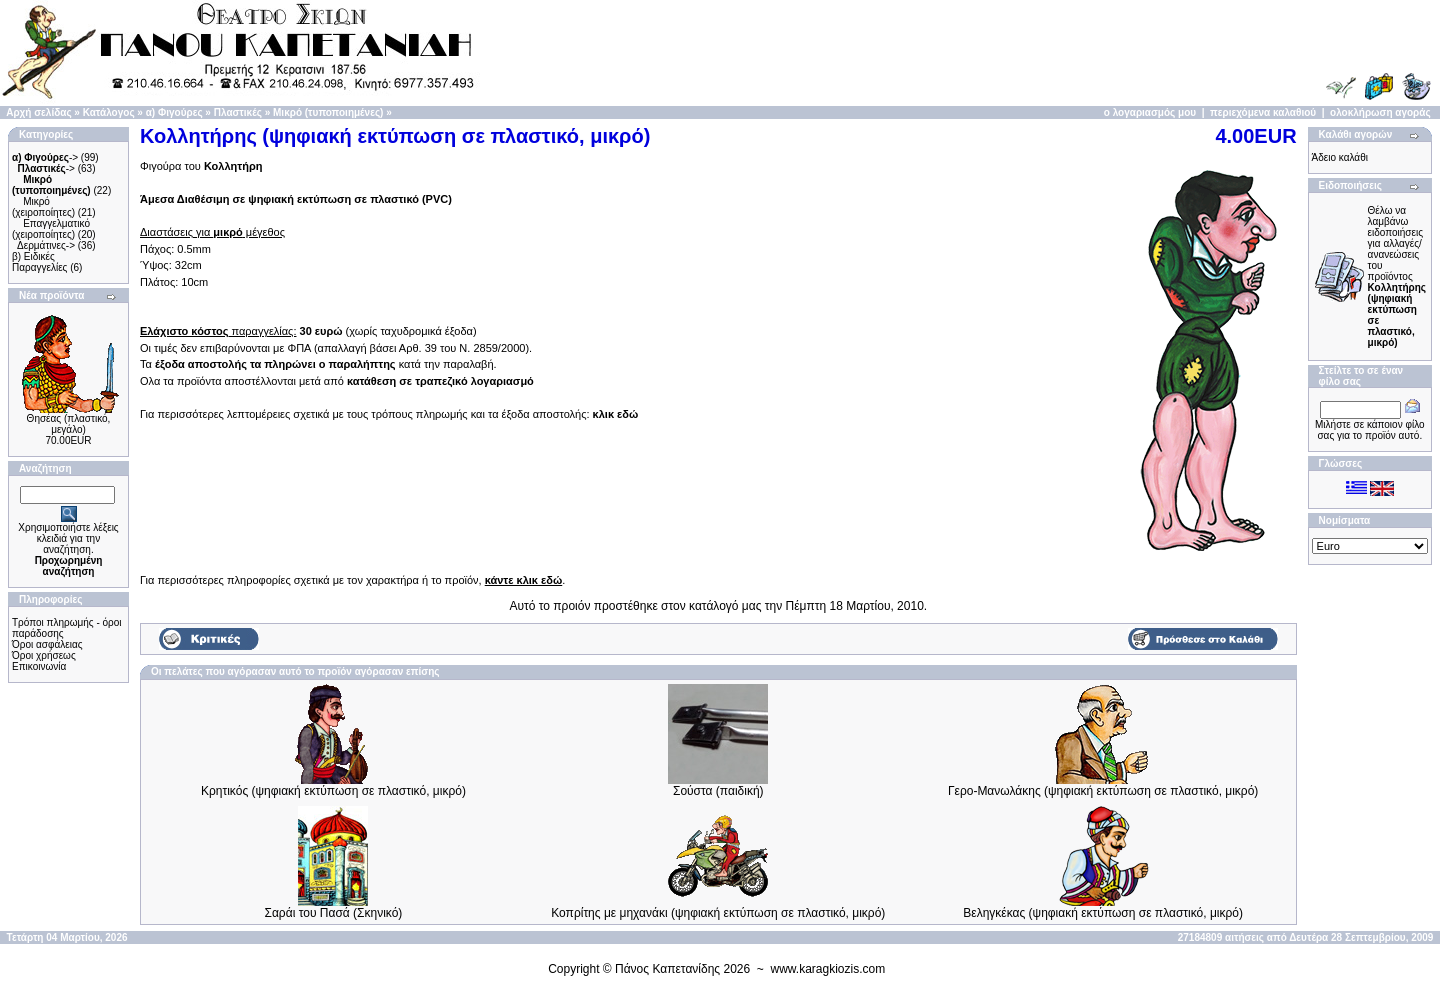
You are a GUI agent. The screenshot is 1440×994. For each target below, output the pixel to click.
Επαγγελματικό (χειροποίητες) (51, 229)
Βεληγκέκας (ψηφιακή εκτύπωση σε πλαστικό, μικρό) (1103, 913)
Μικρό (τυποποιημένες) (328, 112)
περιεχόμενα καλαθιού (1263, 112)
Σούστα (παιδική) (718, 791)
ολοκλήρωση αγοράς (1380, 112)
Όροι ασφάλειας (47, 644)
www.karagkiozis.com (828, 969)
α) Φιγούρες (174, 112)
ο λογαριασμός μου (1150, 112)
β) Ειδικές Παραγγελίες (39, 262)
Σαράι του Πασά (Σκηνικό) (334, 913)
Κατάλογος (109, 112)
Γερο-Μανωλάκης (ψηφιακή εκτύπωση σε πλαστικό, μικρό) (1103, 791)
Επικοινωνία (39, 666)
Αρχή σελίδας (38, 112)
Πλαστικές (238, 112)
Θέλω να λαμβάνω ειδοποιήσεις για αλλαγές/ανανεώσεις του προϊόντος (1397, 276)
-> (45, 157)
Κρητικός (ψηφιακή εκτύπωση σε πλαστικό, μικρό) (333, 791)
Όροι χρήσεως (44, 655)
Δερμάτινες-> (46, 245)
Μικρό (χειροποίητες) (43, 207)
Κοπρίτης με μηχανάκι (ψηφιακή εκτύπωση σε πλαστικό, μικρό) (718, 913)
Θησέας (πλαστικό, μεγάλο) (69, 424)
